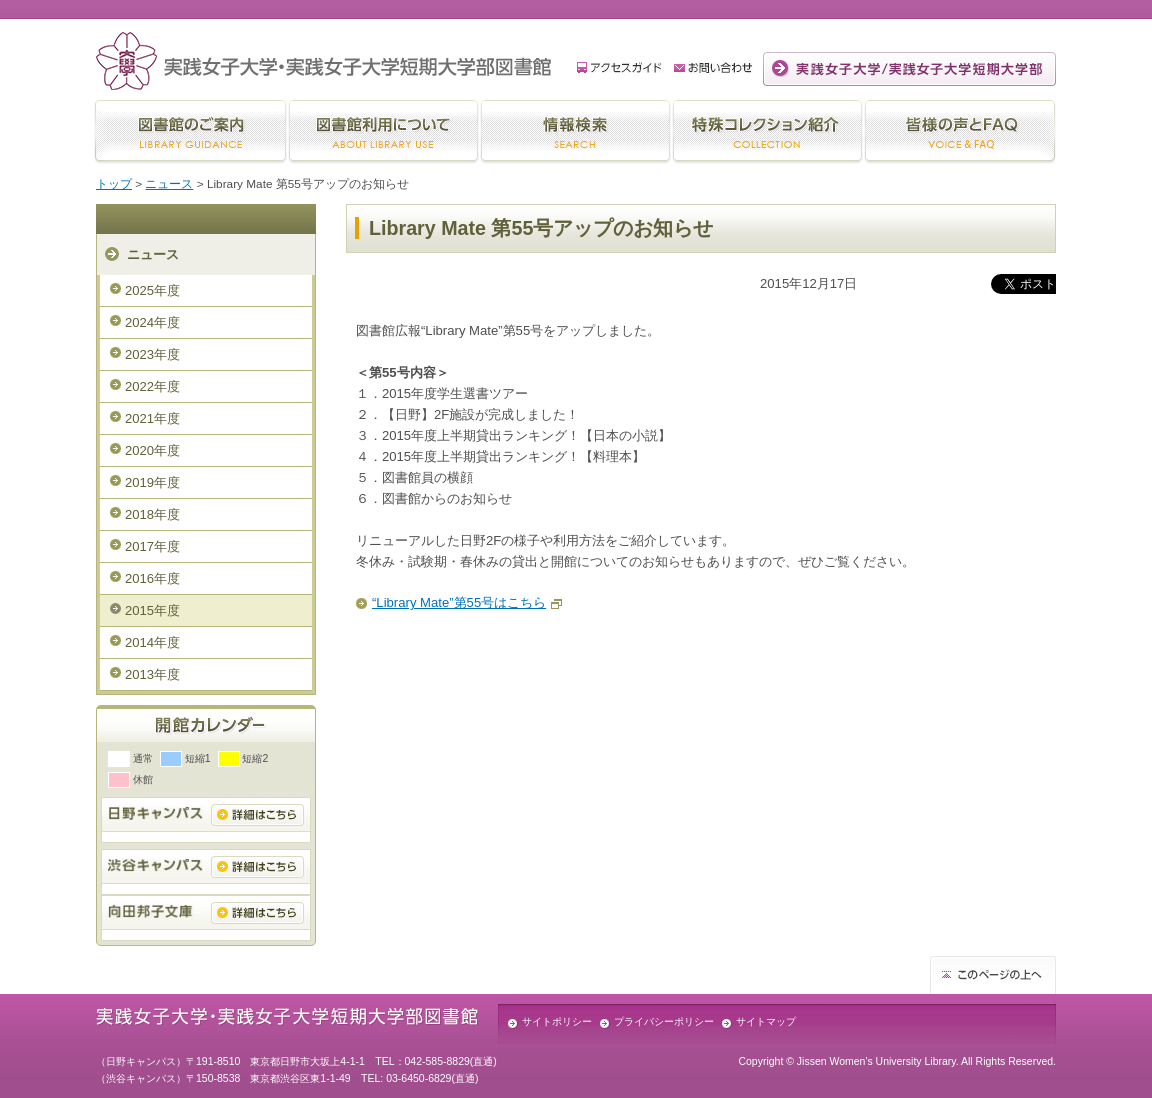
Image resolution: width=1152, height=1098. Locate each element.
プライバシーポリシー (664, 1021)
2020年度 (152, 450)
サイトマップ (766, 1021)
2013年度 (152, 674)
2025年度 (152, 290)
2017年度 (152, 546)
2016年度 (152, 578)
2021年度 (152, 418)
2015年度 (152, 610)
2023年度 (152, 354)
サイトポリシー (557, 1021)
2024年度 (152, 322)
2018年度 (152, 514)
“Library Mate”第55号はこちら (459, 602)
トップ (114, 184)
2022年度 (152, 386)
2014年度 (152, 642)
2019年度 (152, 482)
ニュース (169, 184)
